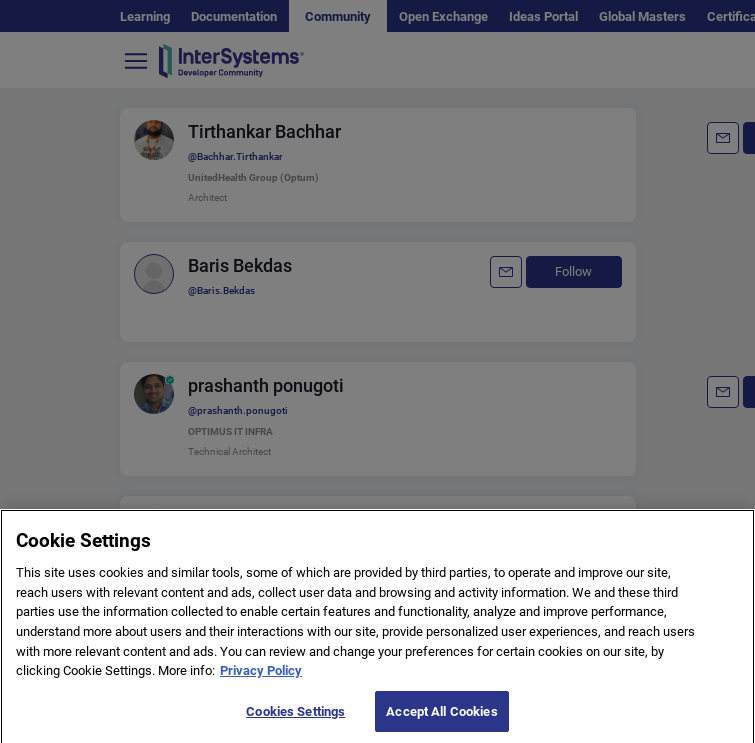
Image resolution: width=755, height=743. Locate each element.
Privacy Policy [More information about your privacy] (261, 682)
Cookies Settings (295, 722)
